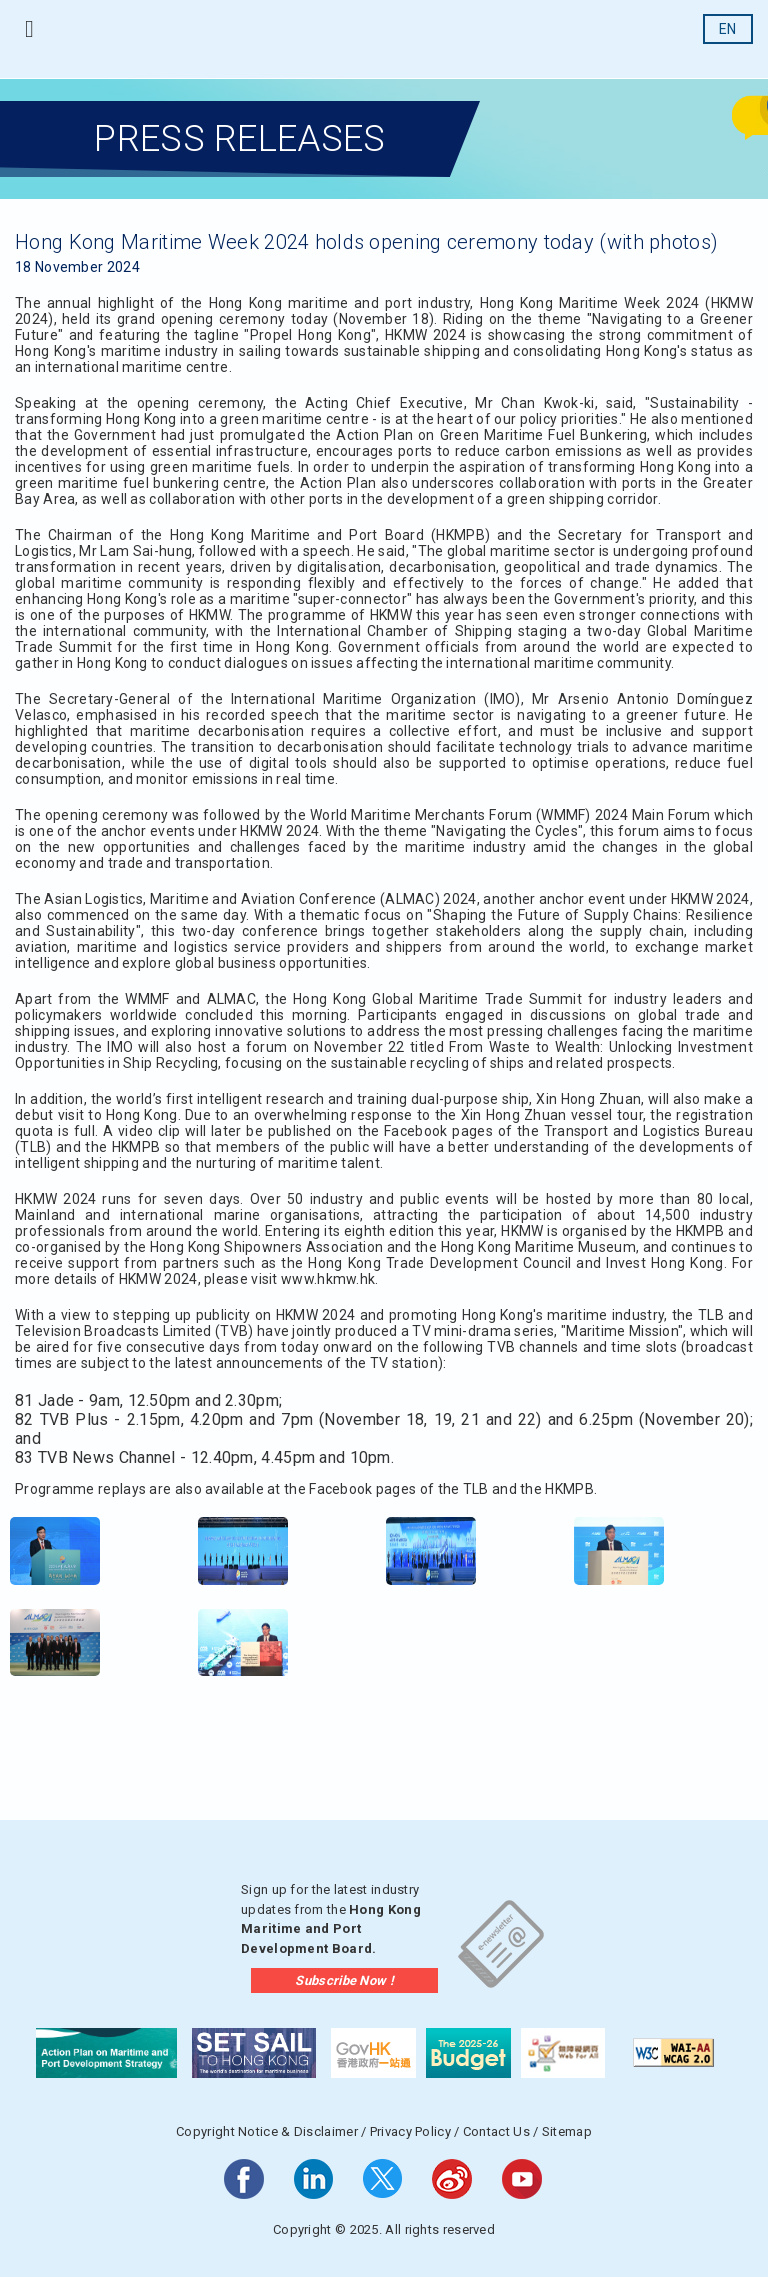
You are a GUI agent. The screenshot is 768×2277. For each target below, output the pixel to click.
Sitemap (567, 2131)
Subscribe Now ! (344, 1980)
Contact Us (496, 2131)
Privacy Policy (410, 2131)
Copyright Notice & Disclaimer (267, 2131)
